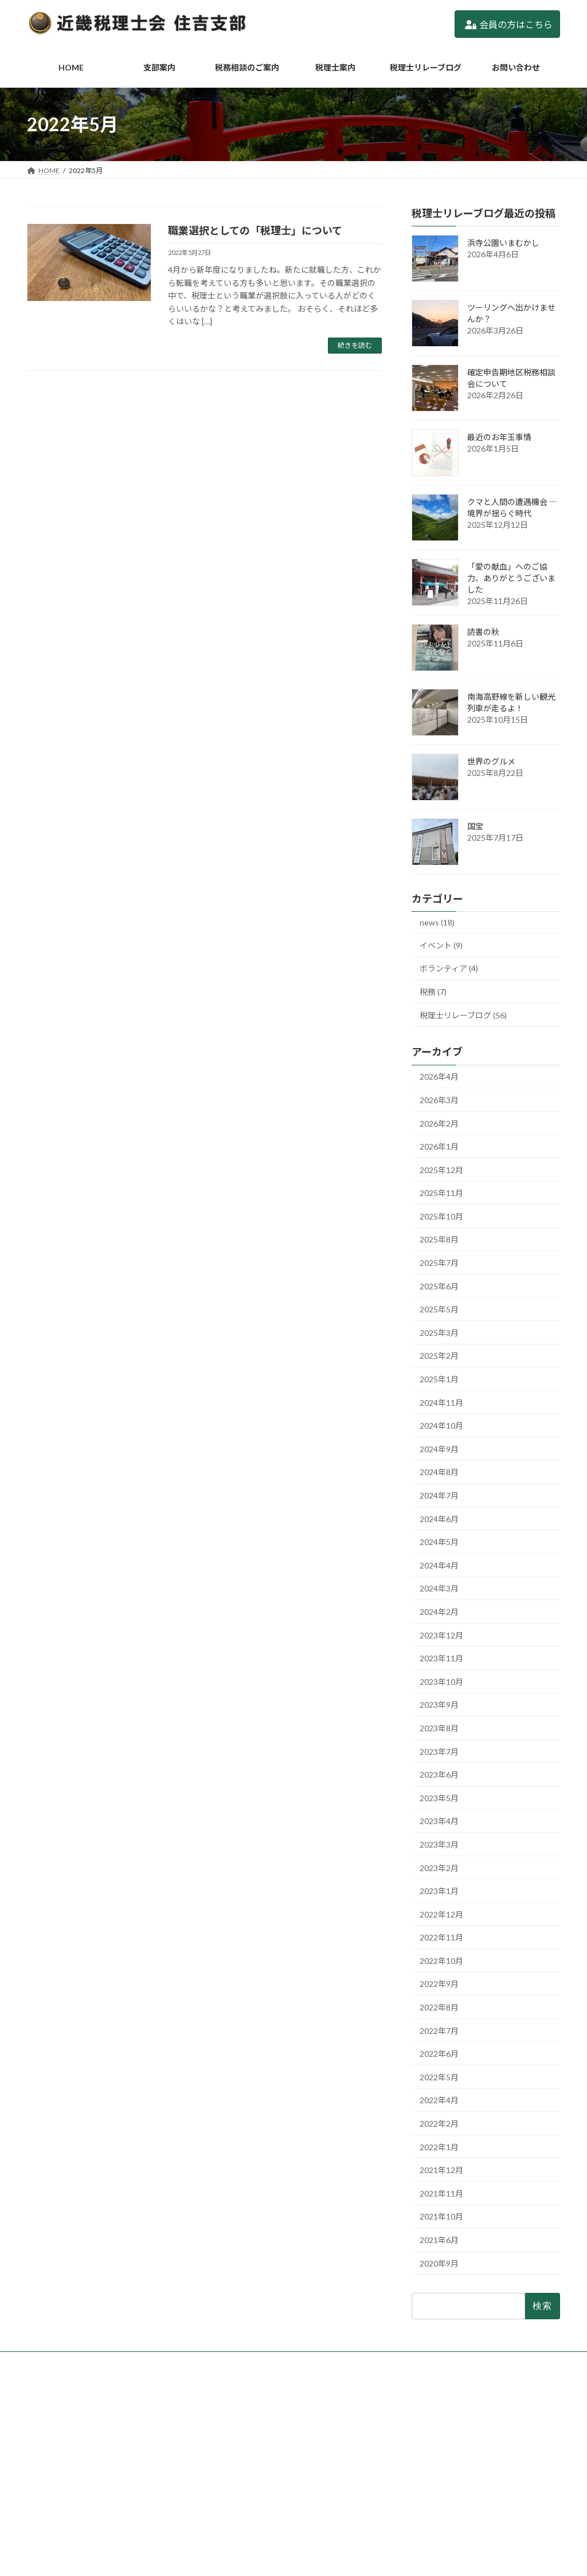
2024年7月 (439, 1495)
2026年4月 (439, 1077)
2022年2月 (439, 2123)
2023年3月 (439, 1844)
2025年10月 (441, 1216)
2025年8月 (439, 1240)
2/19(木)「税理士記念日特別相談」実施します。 (478, 2457)
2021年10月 (441, 2217)
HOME (227, 2406)
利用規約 (231, 2526)
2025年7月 (439, 1263)
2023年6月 (439, 1774)
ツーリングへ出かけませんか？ (452, 2427)
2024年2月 (439, 1612)
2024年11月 (441, 1402)
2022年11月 (441, 1937)
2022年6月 (439, 2054)
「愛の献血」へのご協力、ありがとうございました (511, 578)
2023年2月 (439, 1868)
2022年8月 (439, 2007)
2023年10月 (441, 1682)
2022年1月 (439, 2147)
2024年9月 (439, 1449)
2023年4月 (439, 1821)
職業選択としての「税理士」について (255, 230)
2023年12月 (441, 1635)
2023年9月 (439, 1705)
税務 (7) (433, 992)
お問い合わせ (238, 2506)
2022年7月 (439, 2031)
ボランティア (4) (449, 969)
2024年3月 (439, 1589)
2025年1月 (439, 1379)
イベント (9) (441, 945)
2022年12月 (441, 1914)
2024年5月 (439, 1542)
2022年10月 (441, 1961)
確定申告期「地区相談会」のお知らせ (462, 2473)
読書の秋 (483, 632)
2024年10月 (441, 1425)
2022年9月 (439, 1984)
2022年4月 (439, 2101)
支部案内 (231, 2426)
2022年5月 (439, 2077)
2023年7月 (439, 1751)
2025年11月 (441, 1193)
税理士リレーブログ (248, 2486)
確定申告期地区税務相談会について (459, 2442)
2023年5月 (439, 1798)
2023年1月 (439, 1891)
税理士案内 (234, 2466)
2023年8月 (439, 1728)
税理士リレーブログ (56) (463, 1015)
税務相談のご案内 (244, 2446)
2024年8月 (439, 1472)
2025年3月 (439, 1333)
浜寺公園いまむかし (503, 243)
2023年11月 (441, 1658)
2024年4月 (439, 1565)
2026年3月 (439, 1100)
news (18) (437, 922)
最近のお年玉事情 (499, 437)
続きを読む (355, 345)
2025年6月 (439, 1286)
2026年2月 (439, 1123)
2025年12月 (441, 1170)
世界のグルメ (491, 761)
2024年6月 (439, 1519)
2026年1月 (439, 1146)
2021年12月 (441, 2170)
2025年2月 (439, 1356)
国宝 (475, 826)
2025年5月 (439, 1309)
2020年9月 (439, 2263)
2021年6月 (439, 2240)
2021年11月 (441, 2193)
